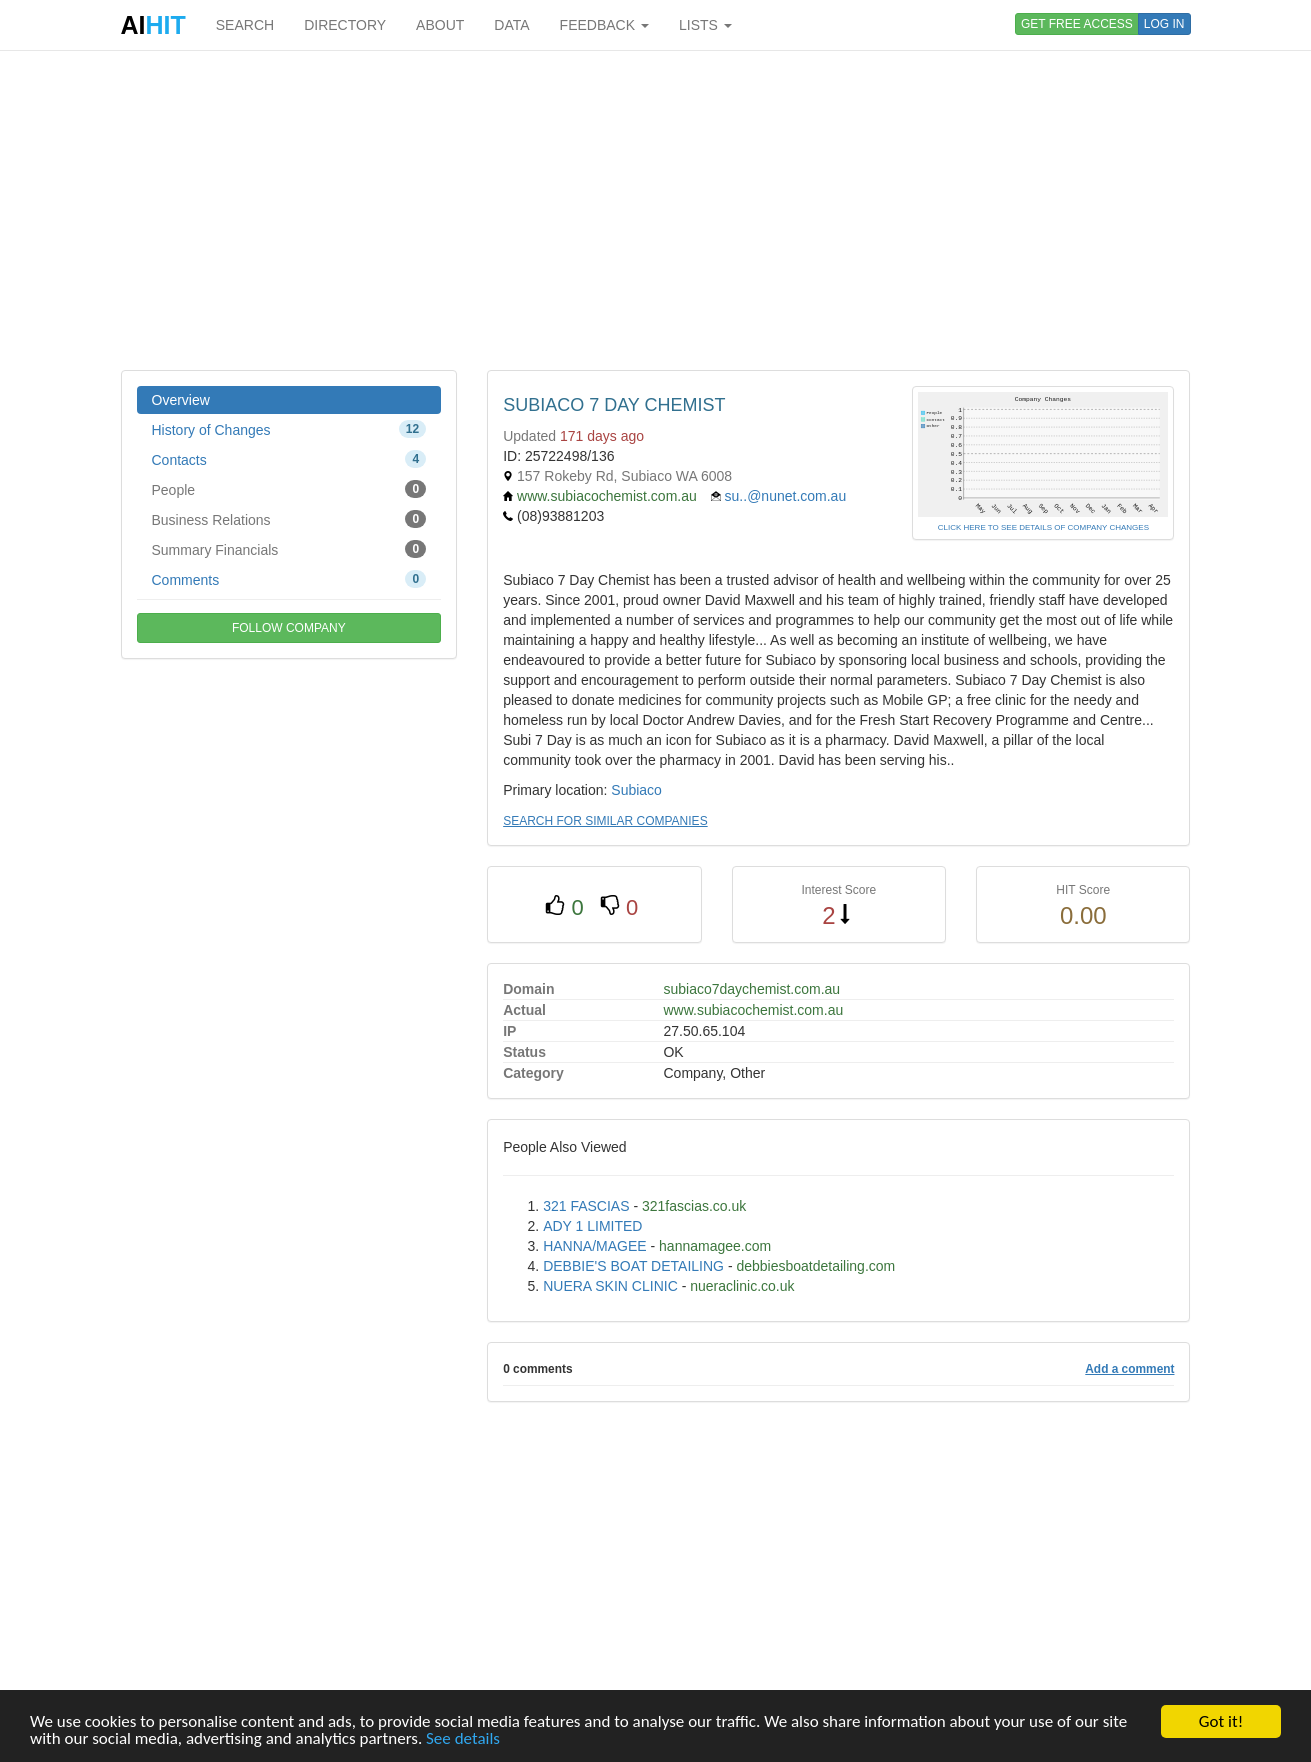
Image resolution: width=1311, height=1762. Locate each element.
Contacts (289, 459)
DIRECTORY (345, 25)
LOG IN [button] (1164, 24)
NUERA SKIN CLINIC (610, 1286)
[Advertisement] (656, 210)
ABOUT (440, 25)
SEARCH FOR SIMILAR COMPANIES (605, 821)
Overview (181, 400)
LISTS (705, 25)
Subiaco (636, 790)
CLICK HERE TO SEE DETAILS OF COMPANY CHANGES (1043, 527)
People (289, 489)
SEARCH (245, 25)
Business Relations (289, 519)
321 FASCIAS (586, 1206)
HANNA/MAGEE (594, 1246)
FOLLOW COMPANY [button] (289, 628)
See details (463, 1739)
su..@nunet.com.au (786, 496)
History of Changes (289, 429)
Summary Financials (289, 549)
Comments (289, 579)
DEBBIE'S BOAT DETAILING (633, 1266)
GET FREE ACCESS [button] (1077, 24)
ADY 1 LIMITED (592, 1226)
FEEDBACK (604, 25)
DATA (511, 25)
